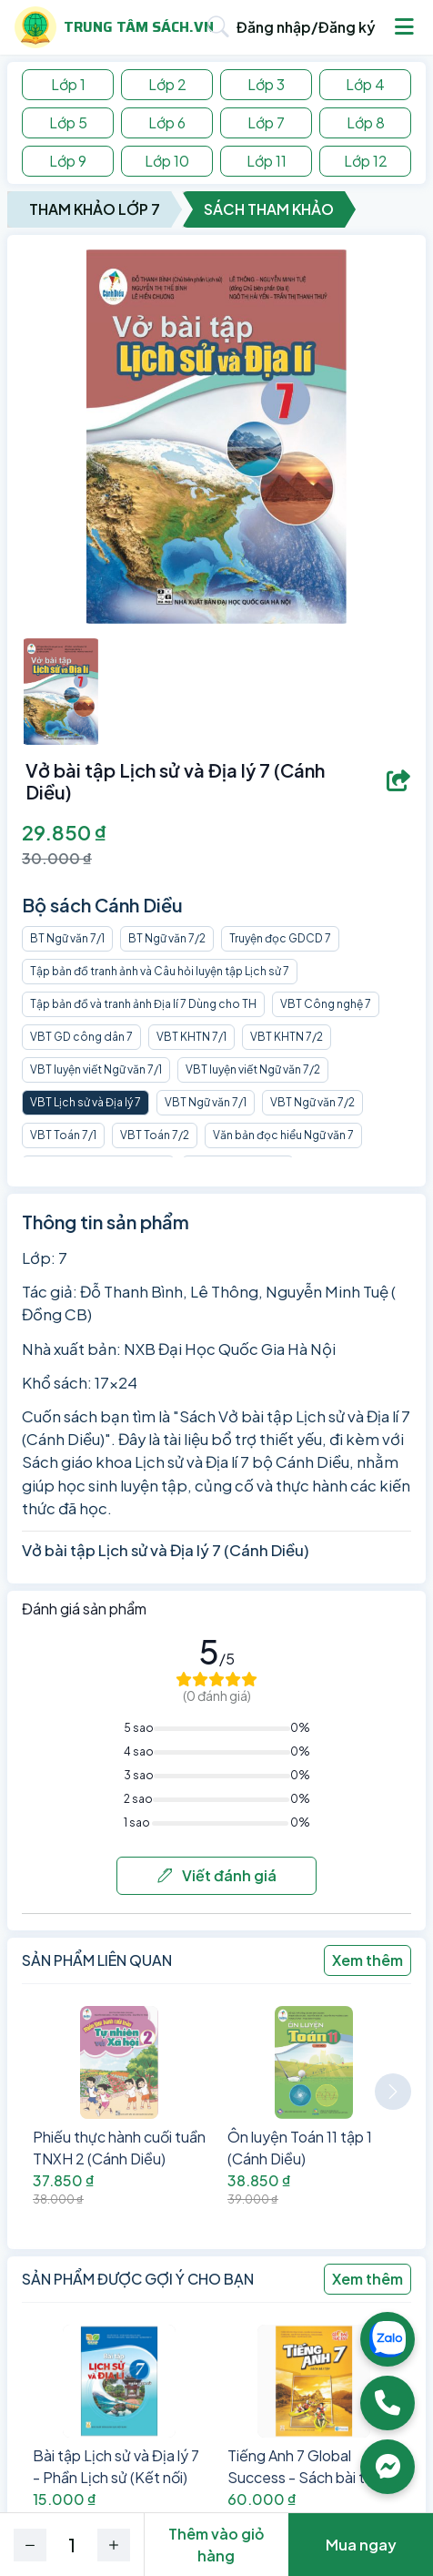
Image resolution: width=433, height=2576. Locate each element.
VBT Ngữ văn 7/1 (206, 1102)
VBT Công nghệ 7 (325, 1004)
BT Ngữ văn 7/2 (167, 938)
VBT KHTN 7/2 (286, 1037)
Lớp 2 (167, 84)
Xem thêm (367, 1960)
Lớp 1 (68, 84)
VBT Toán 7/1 (63, 1135)
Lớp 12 (366, 160)
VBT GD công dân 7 (81, 1037)
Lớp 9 (67, 160)
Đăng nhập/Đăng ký (306, 27)
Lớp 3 (266, 84)
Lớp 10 (167, 160)
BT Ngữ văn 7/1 (67, 938)
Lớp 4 (365, 84)
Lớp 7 (266, 122)
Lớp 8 (366, 122)
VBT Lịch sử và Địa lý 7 (85, 1102)
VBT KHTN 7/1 (191, 1037)
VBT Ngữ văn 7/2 (312, 1102)
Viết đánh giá (217, 1875)
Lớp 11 (267, 160)
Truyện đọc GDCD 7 (280, 938)
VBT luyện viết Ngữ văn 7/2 (253, 1069)
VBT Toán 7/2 (154, 1135)
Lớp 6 (167, 122)
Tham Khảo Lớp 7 (94, 209)
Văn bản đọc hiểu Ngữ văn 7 (283, 1135)
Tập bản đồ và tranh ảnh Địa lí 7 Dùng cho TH (143, 1004)
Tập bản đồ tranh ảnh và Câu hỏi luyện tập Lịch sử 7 (159, 971)
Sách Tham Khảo (269, 209)
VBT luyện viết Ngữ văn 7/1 (96, 1069)
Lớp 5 (68, 122)
